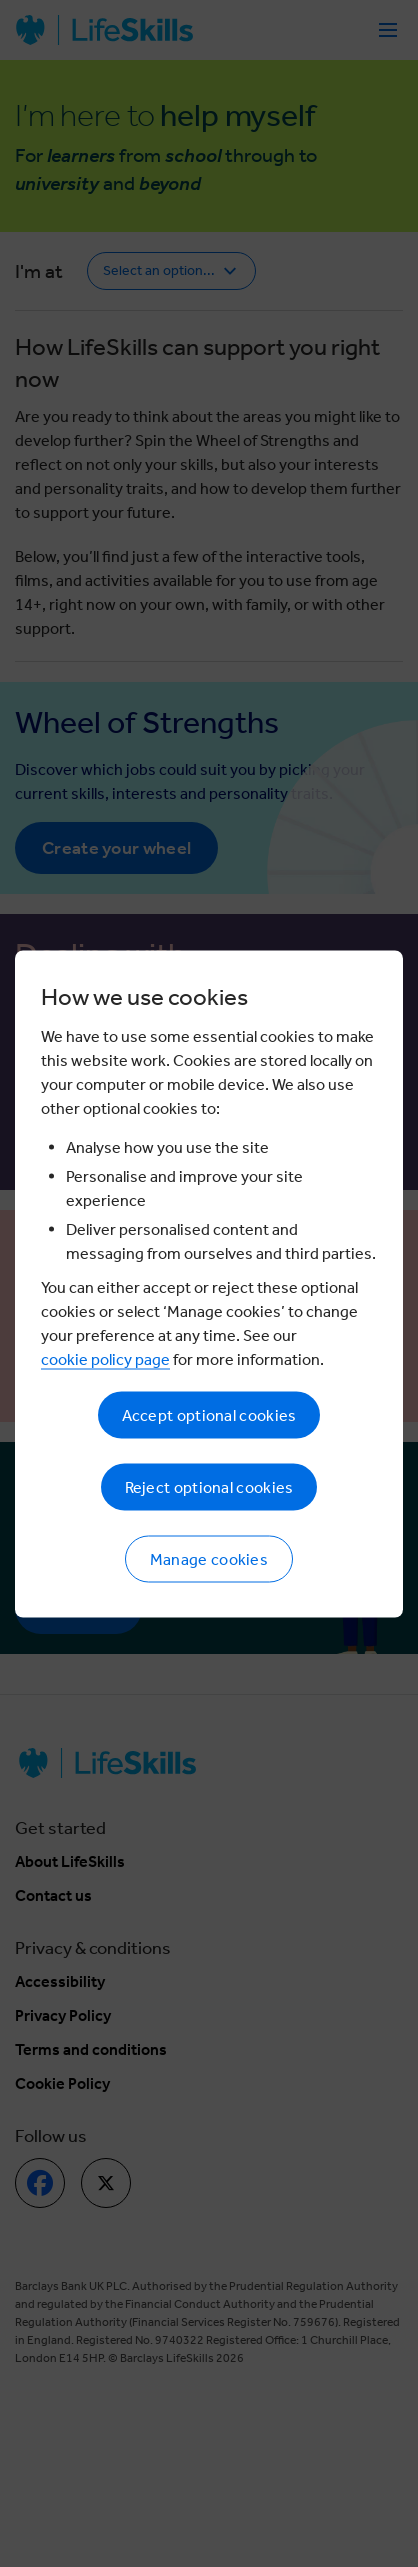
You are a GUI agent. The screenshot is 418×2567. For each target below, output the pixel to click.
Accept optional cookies (209, 1414)
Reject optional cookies (209, 1486)
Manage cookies (209, 1558)
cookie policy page (105, 1358)
